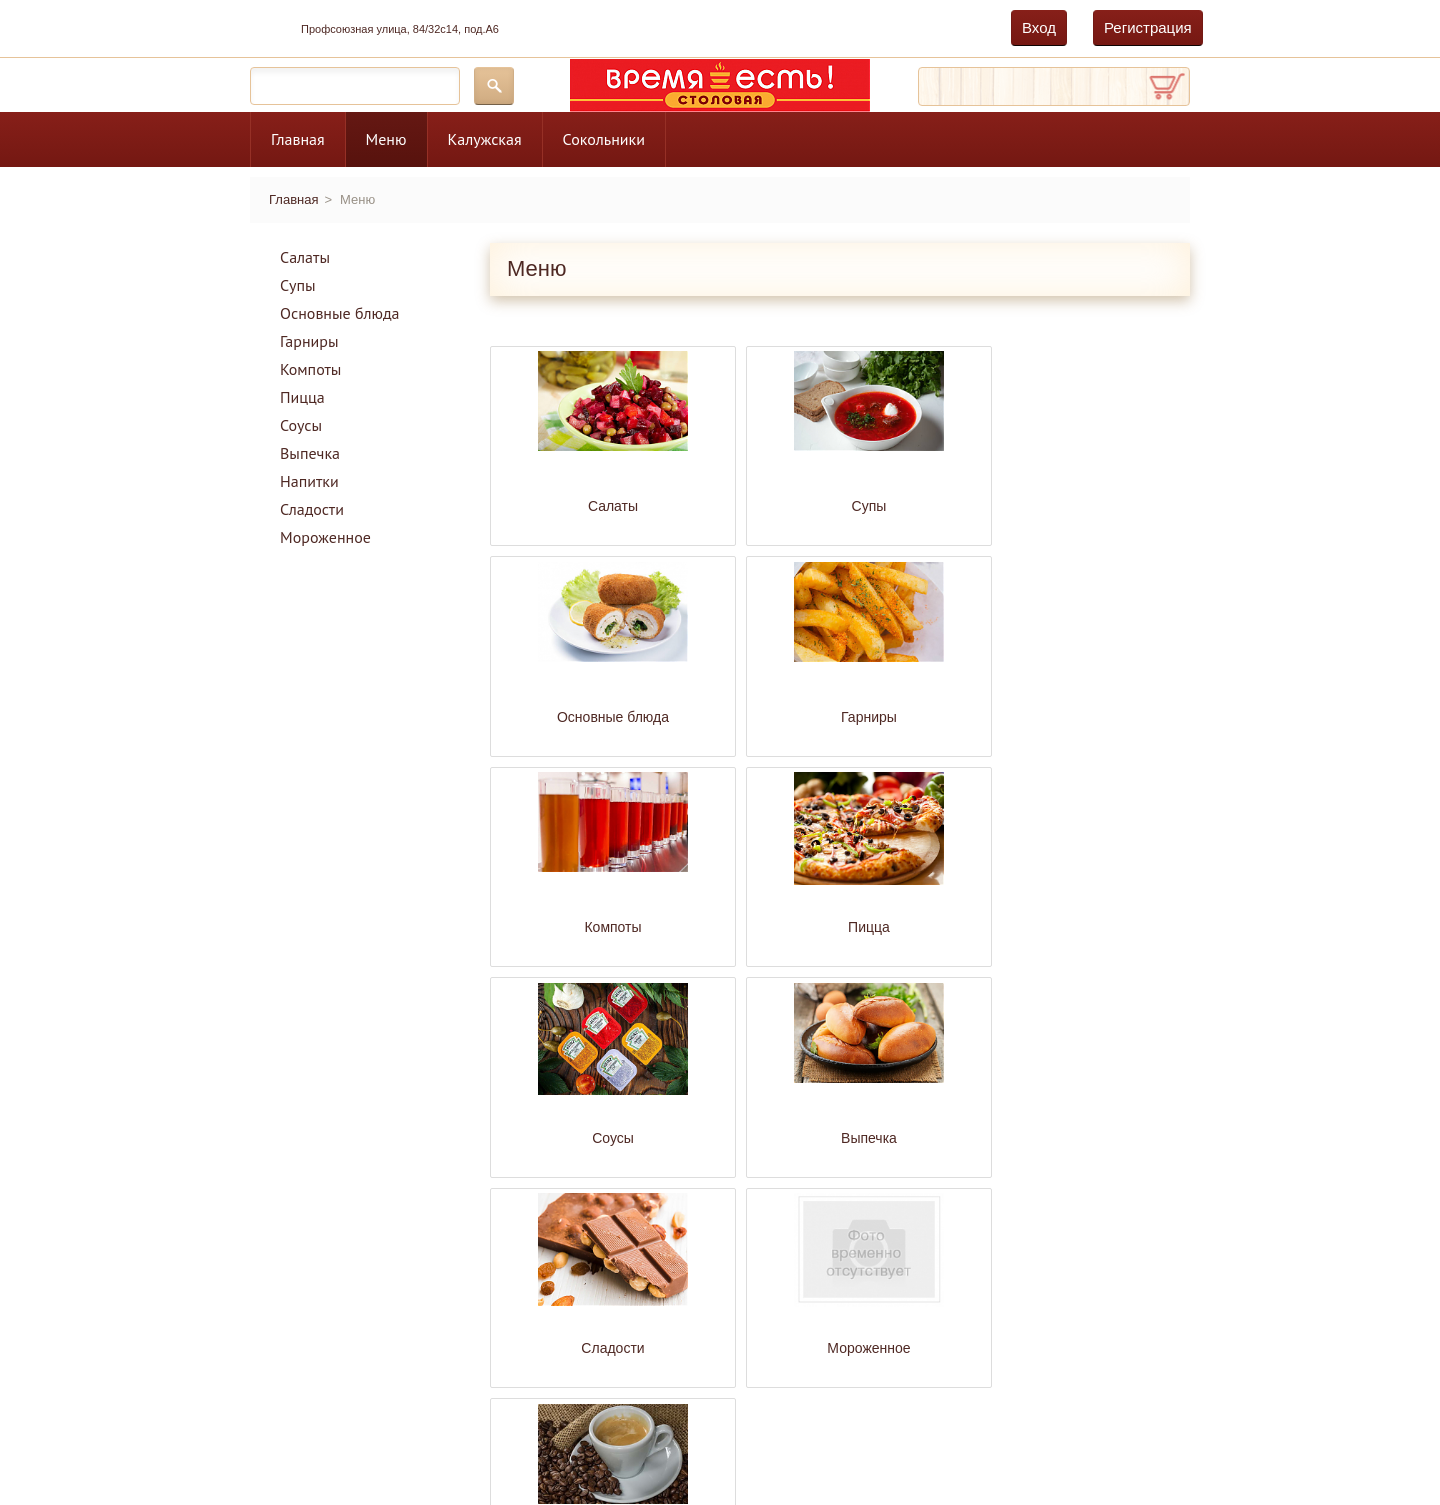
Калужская (485, 139)
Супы (298, 285)
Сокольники (604, 139)
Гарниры (309, 341)
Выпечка (310, 453)
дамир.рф (369, 1435)
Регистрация (1148, 27)
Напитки (309, 481)
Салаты (305, 257)
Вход (1039, 27)
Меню (386, 139)
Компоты (310, 369)
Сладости (312, 509)
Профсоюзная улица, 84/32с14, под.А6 (400, 29)
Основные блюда (340, 313)
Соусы (301, 425)
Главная (298, 139)
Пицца (302, 397)
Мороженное (325, 537)
